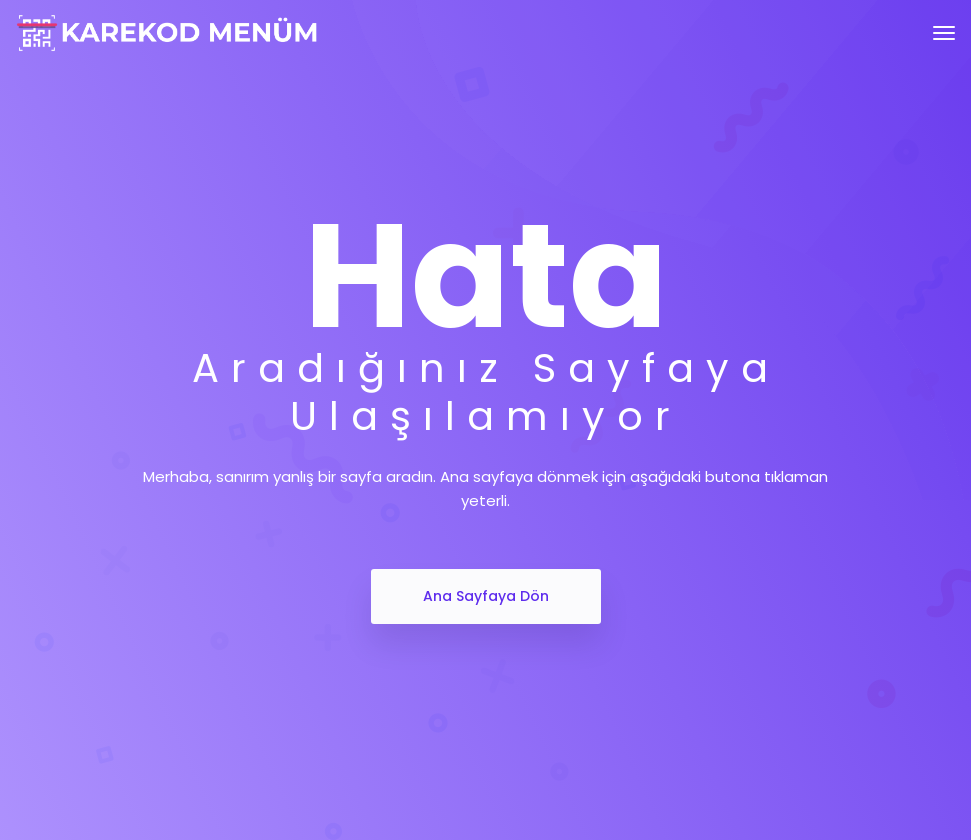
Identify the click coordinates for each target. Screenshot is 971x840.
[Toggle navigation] (944, 33)
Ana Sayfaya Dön (486, 596)
